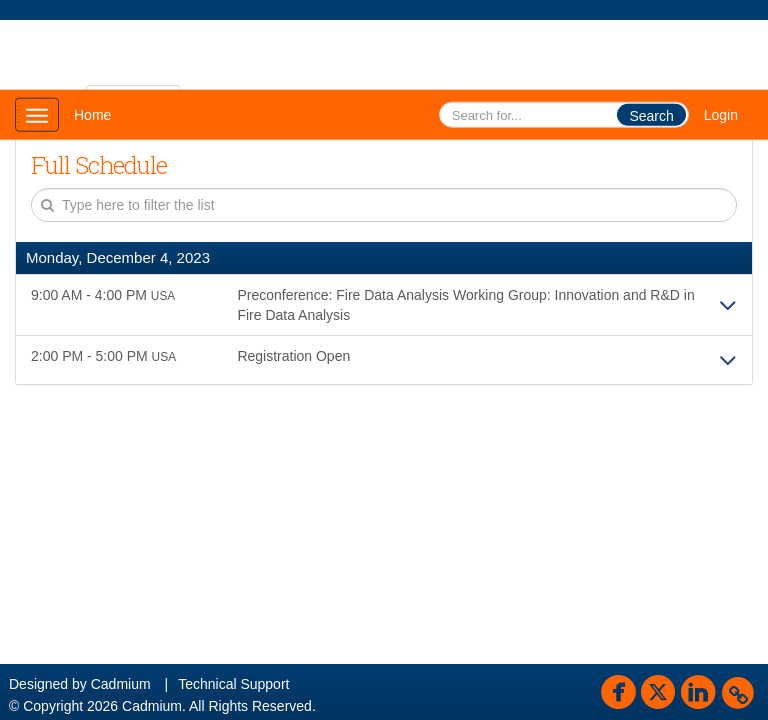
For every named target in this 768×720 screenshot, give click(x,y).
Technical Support (233, 684)
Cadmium (121, 684)
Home (92, 115)
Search (651, 116)
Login (721, 115)
